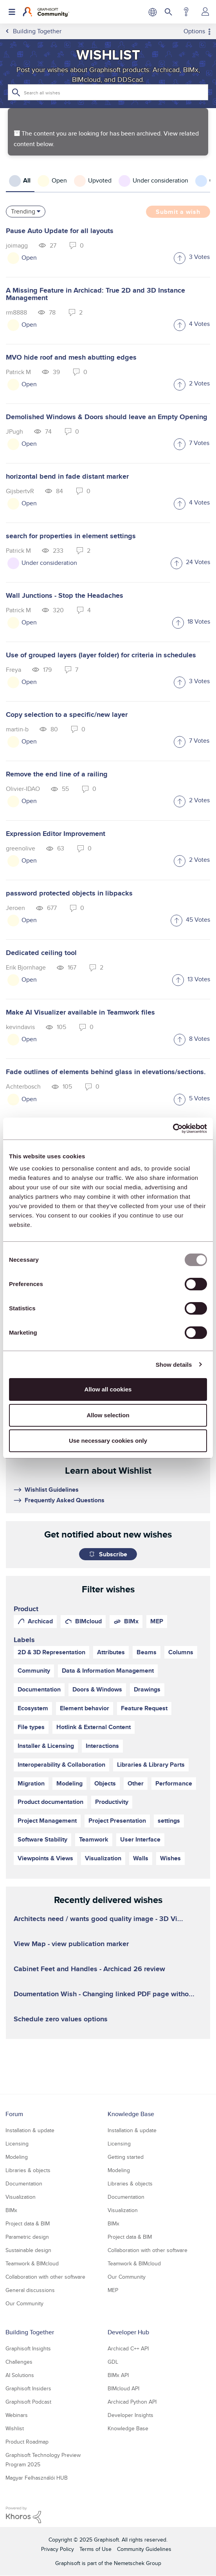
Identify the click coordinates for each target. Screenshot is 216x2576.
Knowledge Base (131, 2113)
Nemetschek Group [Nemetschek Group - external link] (137, 2563)
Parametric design (27, 2237)
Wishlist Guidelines (52, 1489)
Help (186, 12)
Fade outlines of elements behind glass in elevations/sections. (106, 1072)
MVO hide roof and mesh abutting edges (71, 357)
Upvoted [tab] (100, 180)
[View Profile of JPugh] (14, 431)
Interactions (102, 1745)
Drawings (147, 1689)
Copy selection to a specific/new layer (67, 714)
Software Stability (42, 1839)
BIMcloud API (123, 2388)
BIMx (11, 2210)
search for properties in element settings (71, 536)
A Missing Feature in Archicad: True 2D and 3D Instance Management (95, 294)
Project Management (47, 1820)
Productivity (111, 1801)
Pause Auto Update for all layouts (59, 231)
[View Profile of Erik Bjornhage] (26, 967)
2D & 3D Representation (51, 1652)
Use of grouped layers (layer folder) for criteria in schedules (101, 655)
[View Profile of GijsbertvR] (20, 491)
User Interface (140, 1839)
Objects (105, 1783)
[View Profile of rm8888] (16, 312)
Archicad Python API (132, 2402)
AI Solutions (19, 2375)
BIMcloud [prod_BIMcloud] (88, 1621)
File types (31, 1726)
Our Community (24, 2303)
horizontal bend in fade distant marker (67, 476)
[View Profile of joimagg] (17, 245)
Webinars (16, 2415)
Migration (31, 1783)
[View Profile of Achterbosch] (23, 1086)
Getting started (126, 2157)
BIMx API (118, 2375)
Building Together (29, 2332)
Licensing (17, 2143)
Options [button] (194, 31)
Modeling (69, 1783)
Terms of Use (95, 2549)
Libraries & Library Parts (151, 1764)
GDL (113, 2362)
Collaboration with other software (45, 2277)
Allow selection (107, 1415)
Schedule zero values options (61, 2019)
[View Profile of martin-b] (17, 729)
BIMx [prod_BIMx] (131, 1621)
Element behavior (84, 1708)
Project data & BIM (27, 2223)
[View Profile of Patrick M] (18, 371)
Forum (14, 2113)
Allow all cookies (108, 1389)
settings (169, 1820)
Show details (174, 1364)
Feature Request (144, 1708)
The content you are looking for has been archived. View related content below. (106, 138)
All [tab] (27, 180)
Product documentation (50, 1801)
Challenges (18, 2362)
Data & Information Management (108, 1670)
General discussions (30, 2290)
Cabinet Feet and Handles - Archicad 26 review (89, 1969)
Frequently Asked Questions (64, 1500)
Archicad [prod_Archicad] (40, 1621)
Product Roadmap (27, 2442)
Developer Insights (130, 2415)
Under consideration (49, 562)
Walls (140, 1858)
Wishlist (14, 2428)
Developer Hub (128, 2332)
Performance (173, 1783)
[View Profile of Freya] (13, 669)
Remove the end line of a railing (57, 774)
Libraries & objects (27, 2170)
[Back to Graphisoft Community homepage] (46, 12)
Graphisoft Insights (28, 2348)
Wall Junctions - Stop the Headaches (64, 595)
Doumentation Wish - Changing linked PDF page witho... (104, 1994)
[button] (179, 259)
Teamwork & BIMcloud (32, 2263)
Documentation (39, 1689)
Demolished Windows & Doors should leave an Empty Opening (106, 417)
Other (136, 1783)
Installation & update (29, 2130)
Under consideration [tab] (160, 180)
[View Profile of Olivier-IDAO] (23, 788)
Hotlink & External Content (93, 1726)
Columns (180, 1652)
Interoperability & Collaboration (61, 1764)
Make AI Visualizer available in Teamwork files (80, 1012)
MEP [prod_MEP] (156, 1621)
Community (34, 1670)
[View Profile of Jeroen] (15, 907)
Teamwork (93, 1839)
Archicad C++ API (128, 2348)
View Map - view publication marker (71, 1944)
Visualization (103, 1858)
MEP (113, 2290)
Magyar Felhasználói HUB (36, 2478)
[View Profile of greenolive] (20, 848)
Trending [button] (23, 211)
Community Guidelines (144, 2549)
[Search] (108, 92)
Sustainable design (28, 2250)
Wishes (170, 1858)
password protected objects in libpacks (69, 893)
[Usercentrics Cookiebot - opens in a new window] (173, 1128)
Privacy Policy (57, 2549)
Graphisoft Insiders (28, 2388)
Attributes (111, 1652)
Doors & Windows (97, 1689)
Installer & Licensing (46, 1745)
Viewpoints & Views (45, 1858)
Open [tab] (59, 180)
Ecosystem (33, 1708)
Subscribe (113, 1554)
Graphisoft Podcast (28, 2402)
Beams (147, 1652)
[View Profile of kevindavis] (20, 1026)
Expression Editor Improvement (55, 834)
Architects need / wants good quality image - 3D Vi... (98, 1919)
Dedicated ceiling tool (41, 953)
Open (29, 257)
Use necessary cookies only (108, 1440)
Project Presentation (117, 1820)
